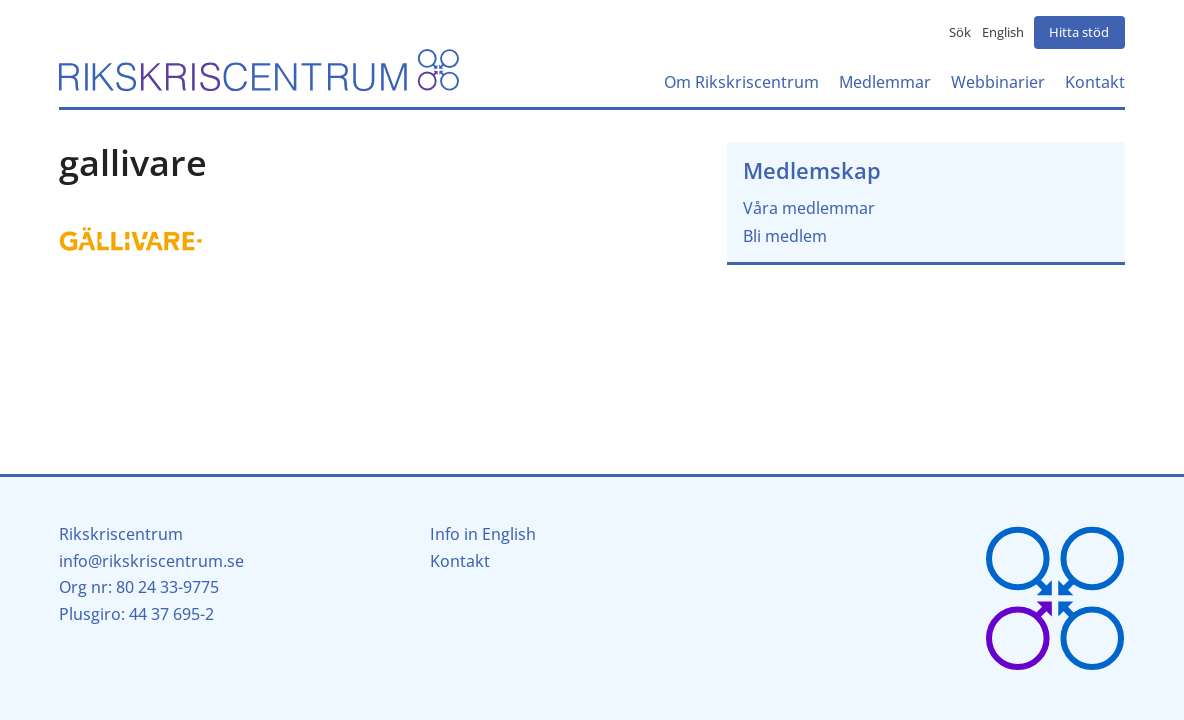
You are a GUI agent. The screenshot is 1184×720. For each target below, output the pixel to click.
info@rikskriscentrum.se (151, 561)
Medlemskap (812, 170)
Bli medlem (785, 236)
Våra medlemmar (809, 208)
